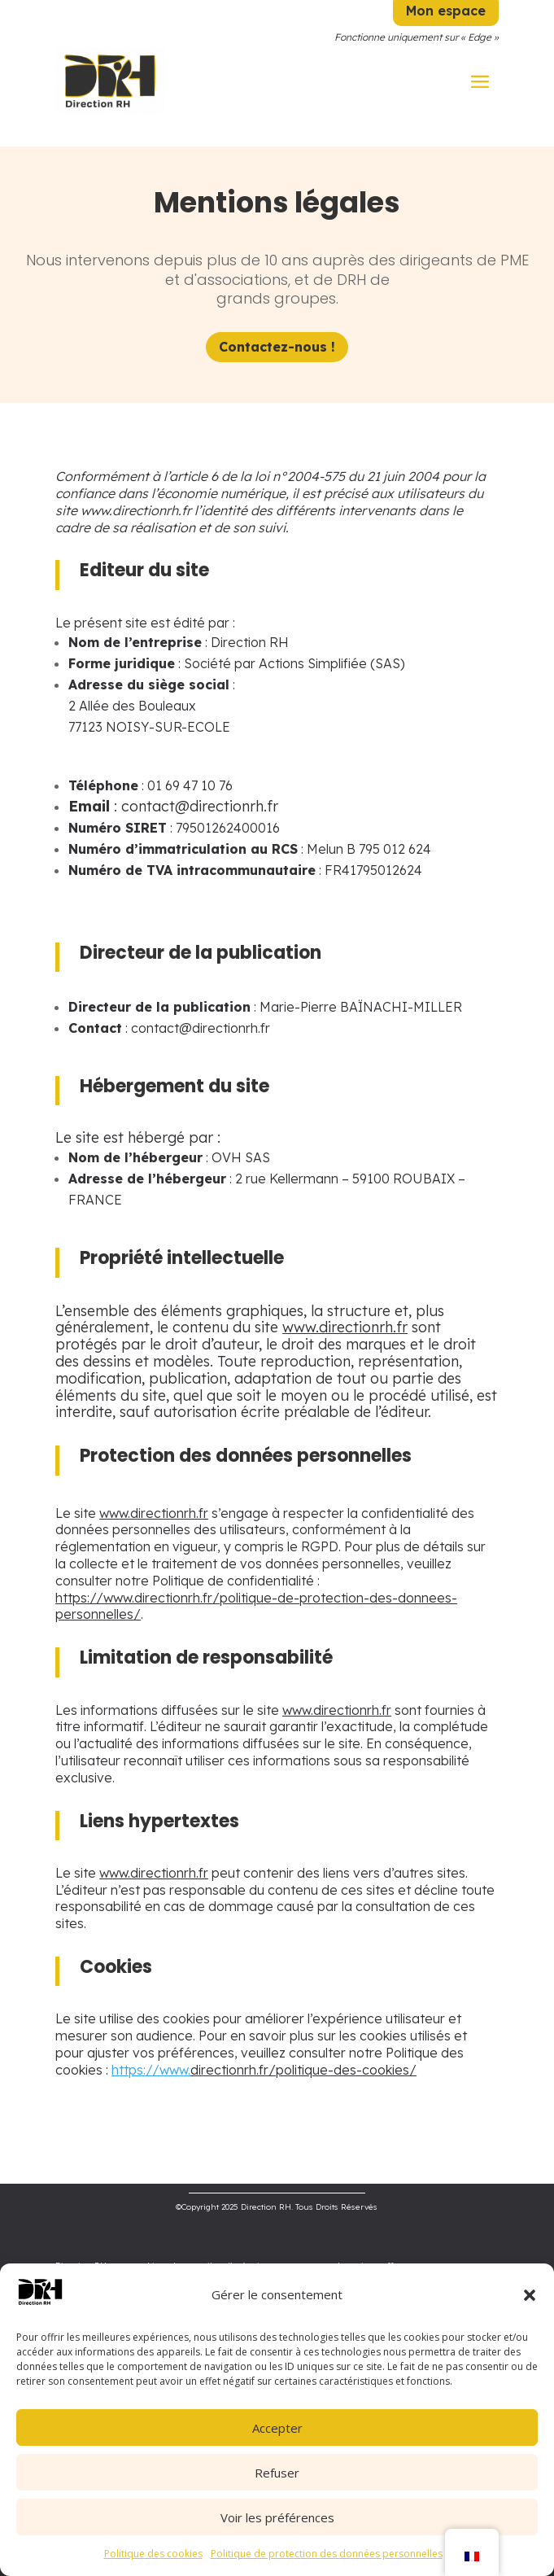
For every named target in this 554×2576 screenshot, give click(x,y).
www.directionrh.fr (336, 1710)
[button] (529, 2295)
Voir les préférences (277, 2517)
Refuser (277, 2472)
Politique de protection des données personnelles (327, 2554)
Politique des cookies (153, 2554)
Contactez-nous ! (277, 347)
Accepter (277, 2428)
